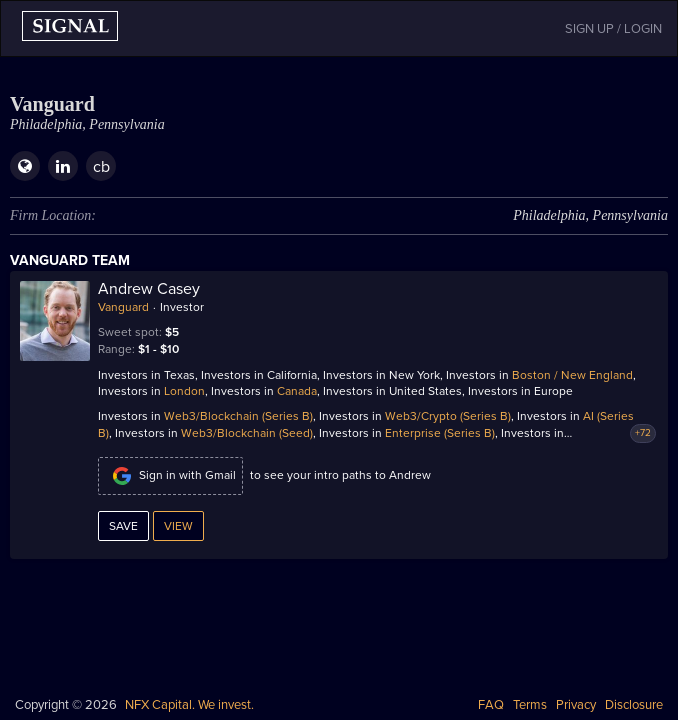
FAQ (491, 705)
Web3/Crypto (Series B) (448, 416)
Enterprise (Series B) (440, 433)
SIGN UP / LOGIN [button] (613, 29)
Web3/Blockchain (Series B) (238, 416)
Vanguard (123, 307)
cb (101, 167)
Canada (297, 391)
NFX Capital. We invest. (189, 705)
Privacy (576, 705)
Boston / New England (572, 375)
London (184, 391)
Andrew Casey (149, 289)
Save (123, 526)
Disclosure (634, 705)
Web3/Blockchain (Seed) (247, 433)
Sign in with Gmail (170, 476)
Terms (530, 705)
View (178, 526)
